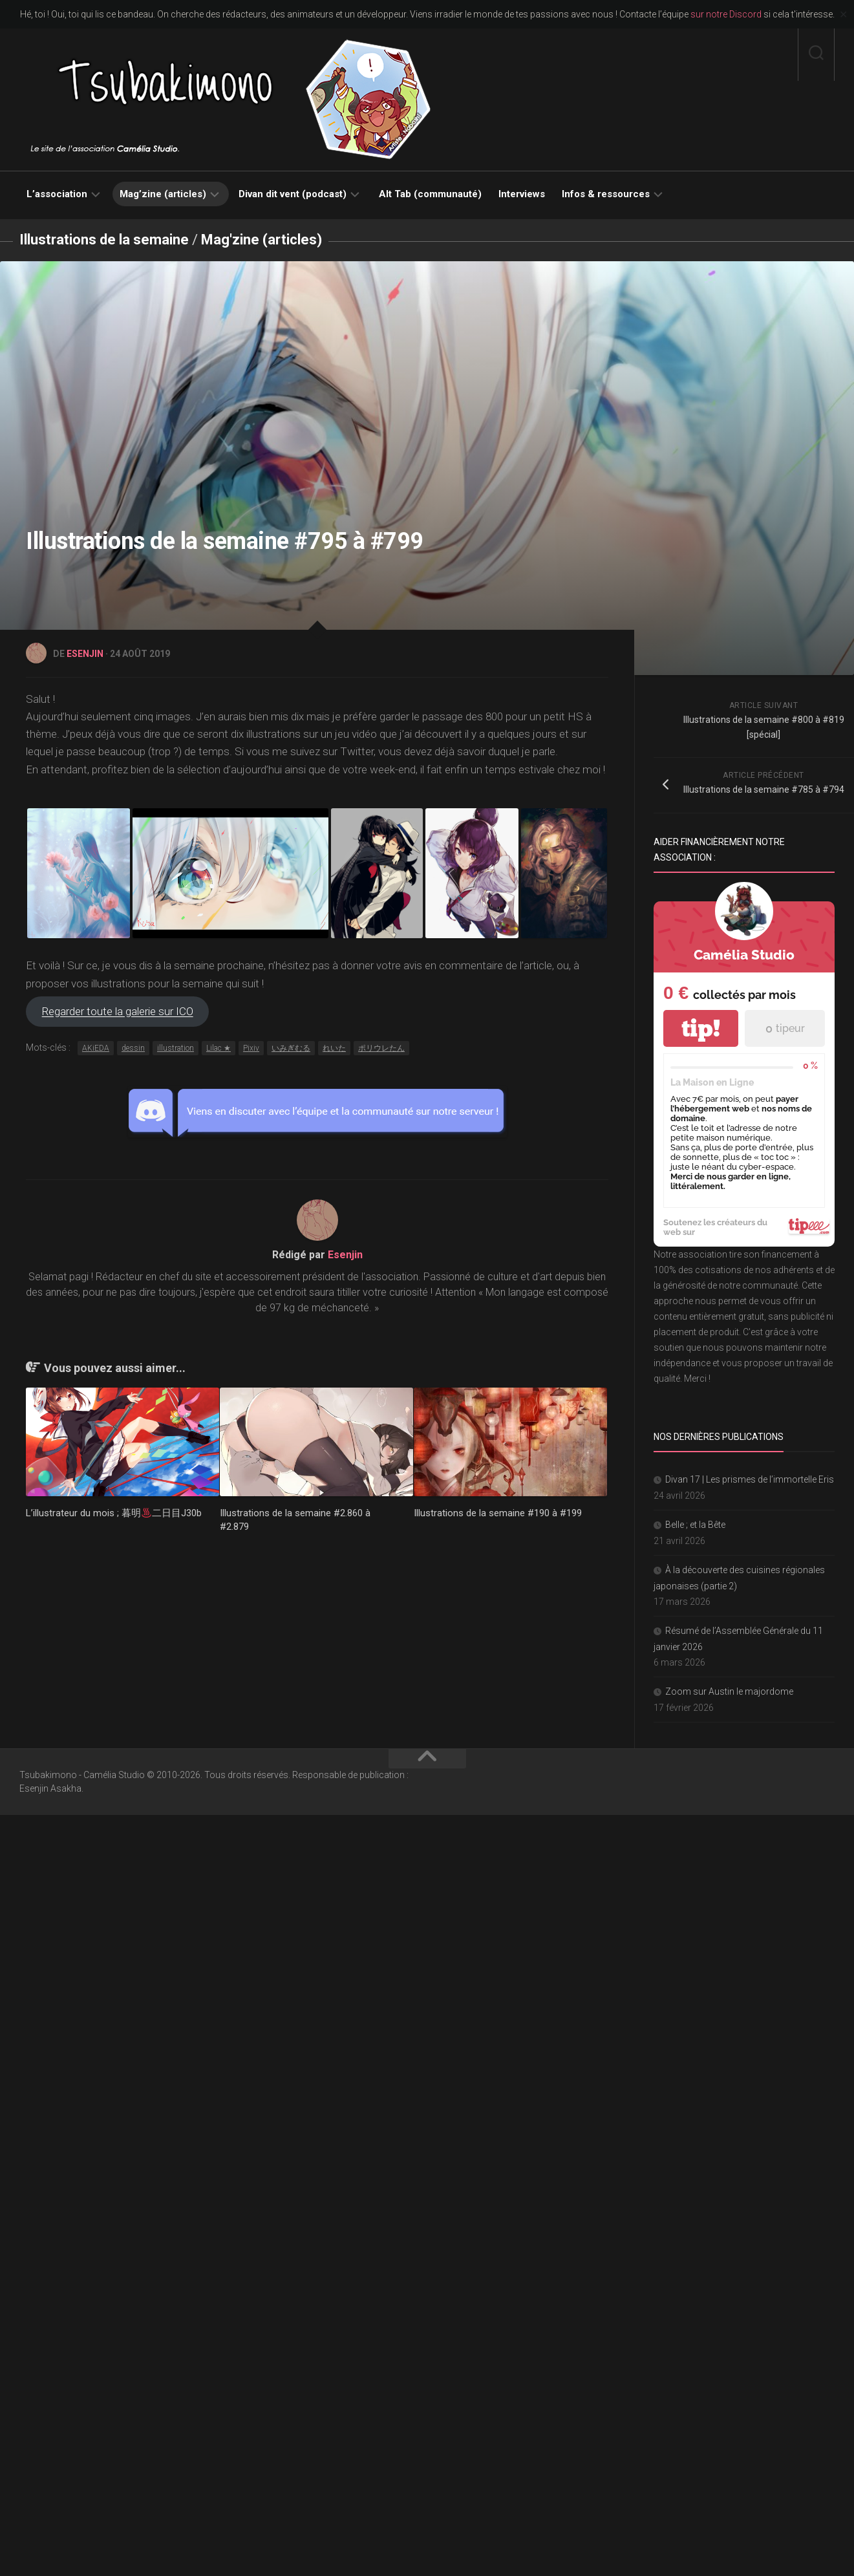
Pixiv (251, 1048)
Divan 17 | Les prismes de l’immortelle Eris (749, 1479)
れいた (334, 1048)
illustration (175, 1048)
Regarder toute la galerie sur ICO (117, 1011)
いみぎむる (291, 1048)
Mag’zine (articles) (163, 194)
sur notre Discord (726, 14)
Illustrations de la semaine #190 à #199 (498, 1513)
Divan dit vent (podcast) (293, 194)
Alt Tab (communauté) (430, 194)
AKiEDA (95, 1048)
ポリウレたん (381, 1048)
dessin (133, 1048)
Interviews (521, 194)
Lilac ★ (218, 1048)
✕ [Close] (843, 14)
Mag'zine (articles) (261, 239)
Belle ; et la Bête (695, 1524)
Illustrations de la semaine (104, 239)
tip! (700, 1028)
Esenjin (85, 654)
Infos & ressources (606, 194)
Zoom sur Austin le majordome (729, 1691)
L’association (57, 194)
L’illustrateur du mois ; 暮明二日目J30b (114, 1513)
